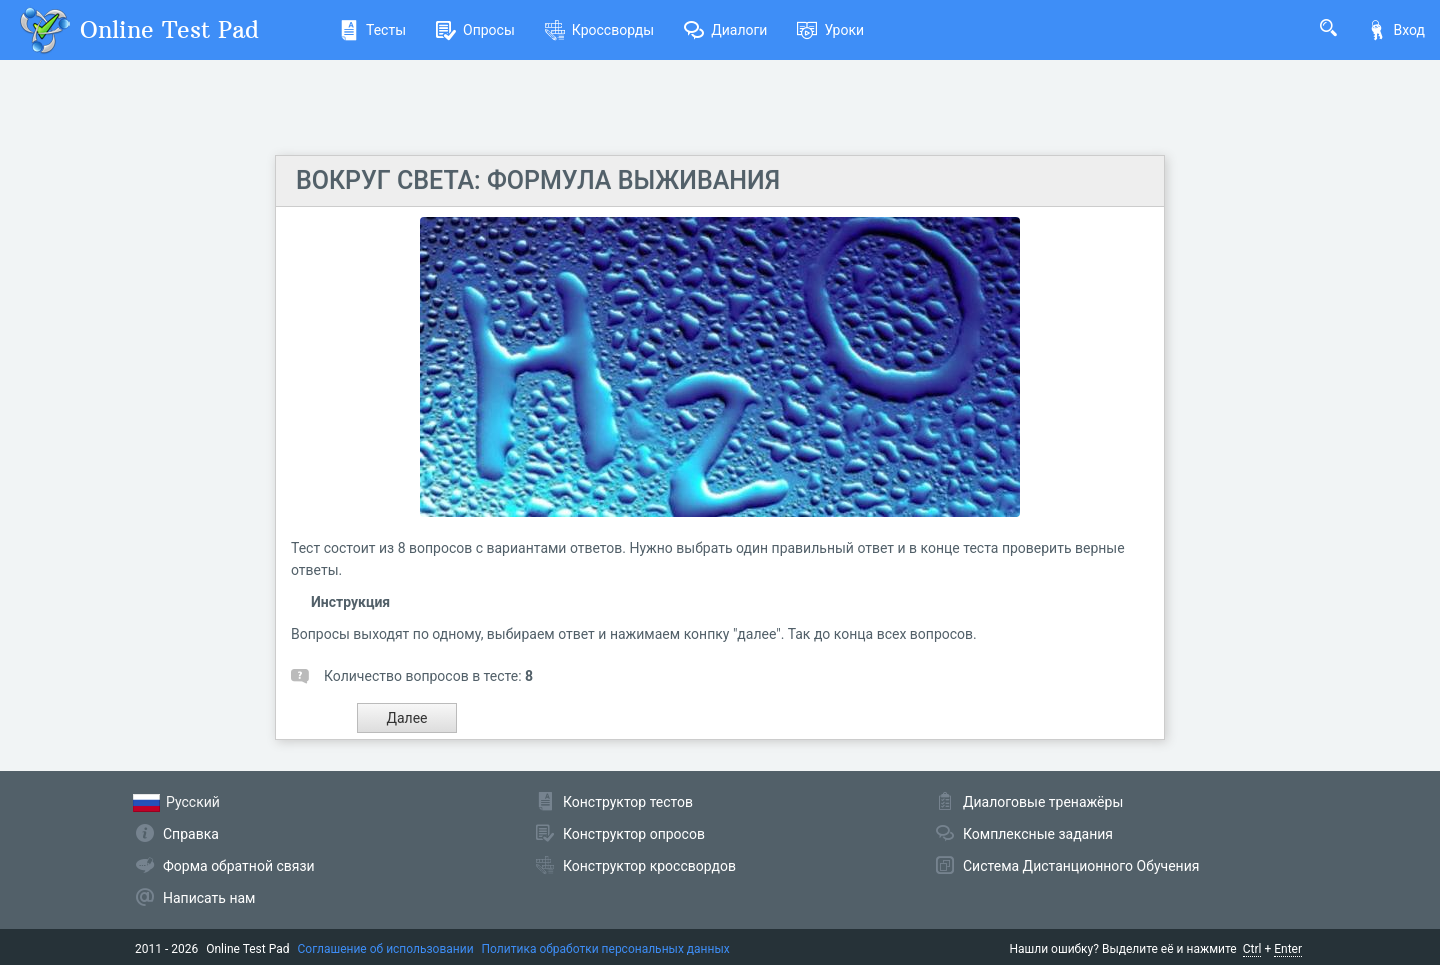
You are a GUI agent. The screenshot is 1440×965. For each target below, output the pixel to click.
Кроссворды (599, 30)
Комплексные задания (1038, 834)
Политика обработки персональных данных (606, 949)
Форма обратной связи (239, 866)
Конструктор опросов (634, 834)
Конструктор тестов (628, 802)
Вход (1396, 30)
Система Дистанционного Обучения (1081, 866)
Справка (191, 834)
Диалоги (725, 30)
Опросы (475, 30)
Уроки (830, 30)
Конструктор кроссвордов (649, 866)
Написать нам (209, 898)
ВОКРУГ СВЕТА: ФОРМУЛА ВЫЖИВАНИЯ (538, 180)
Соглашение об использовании (386, 949)
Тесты (372, 30)
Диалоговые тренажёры (1043, 802)
